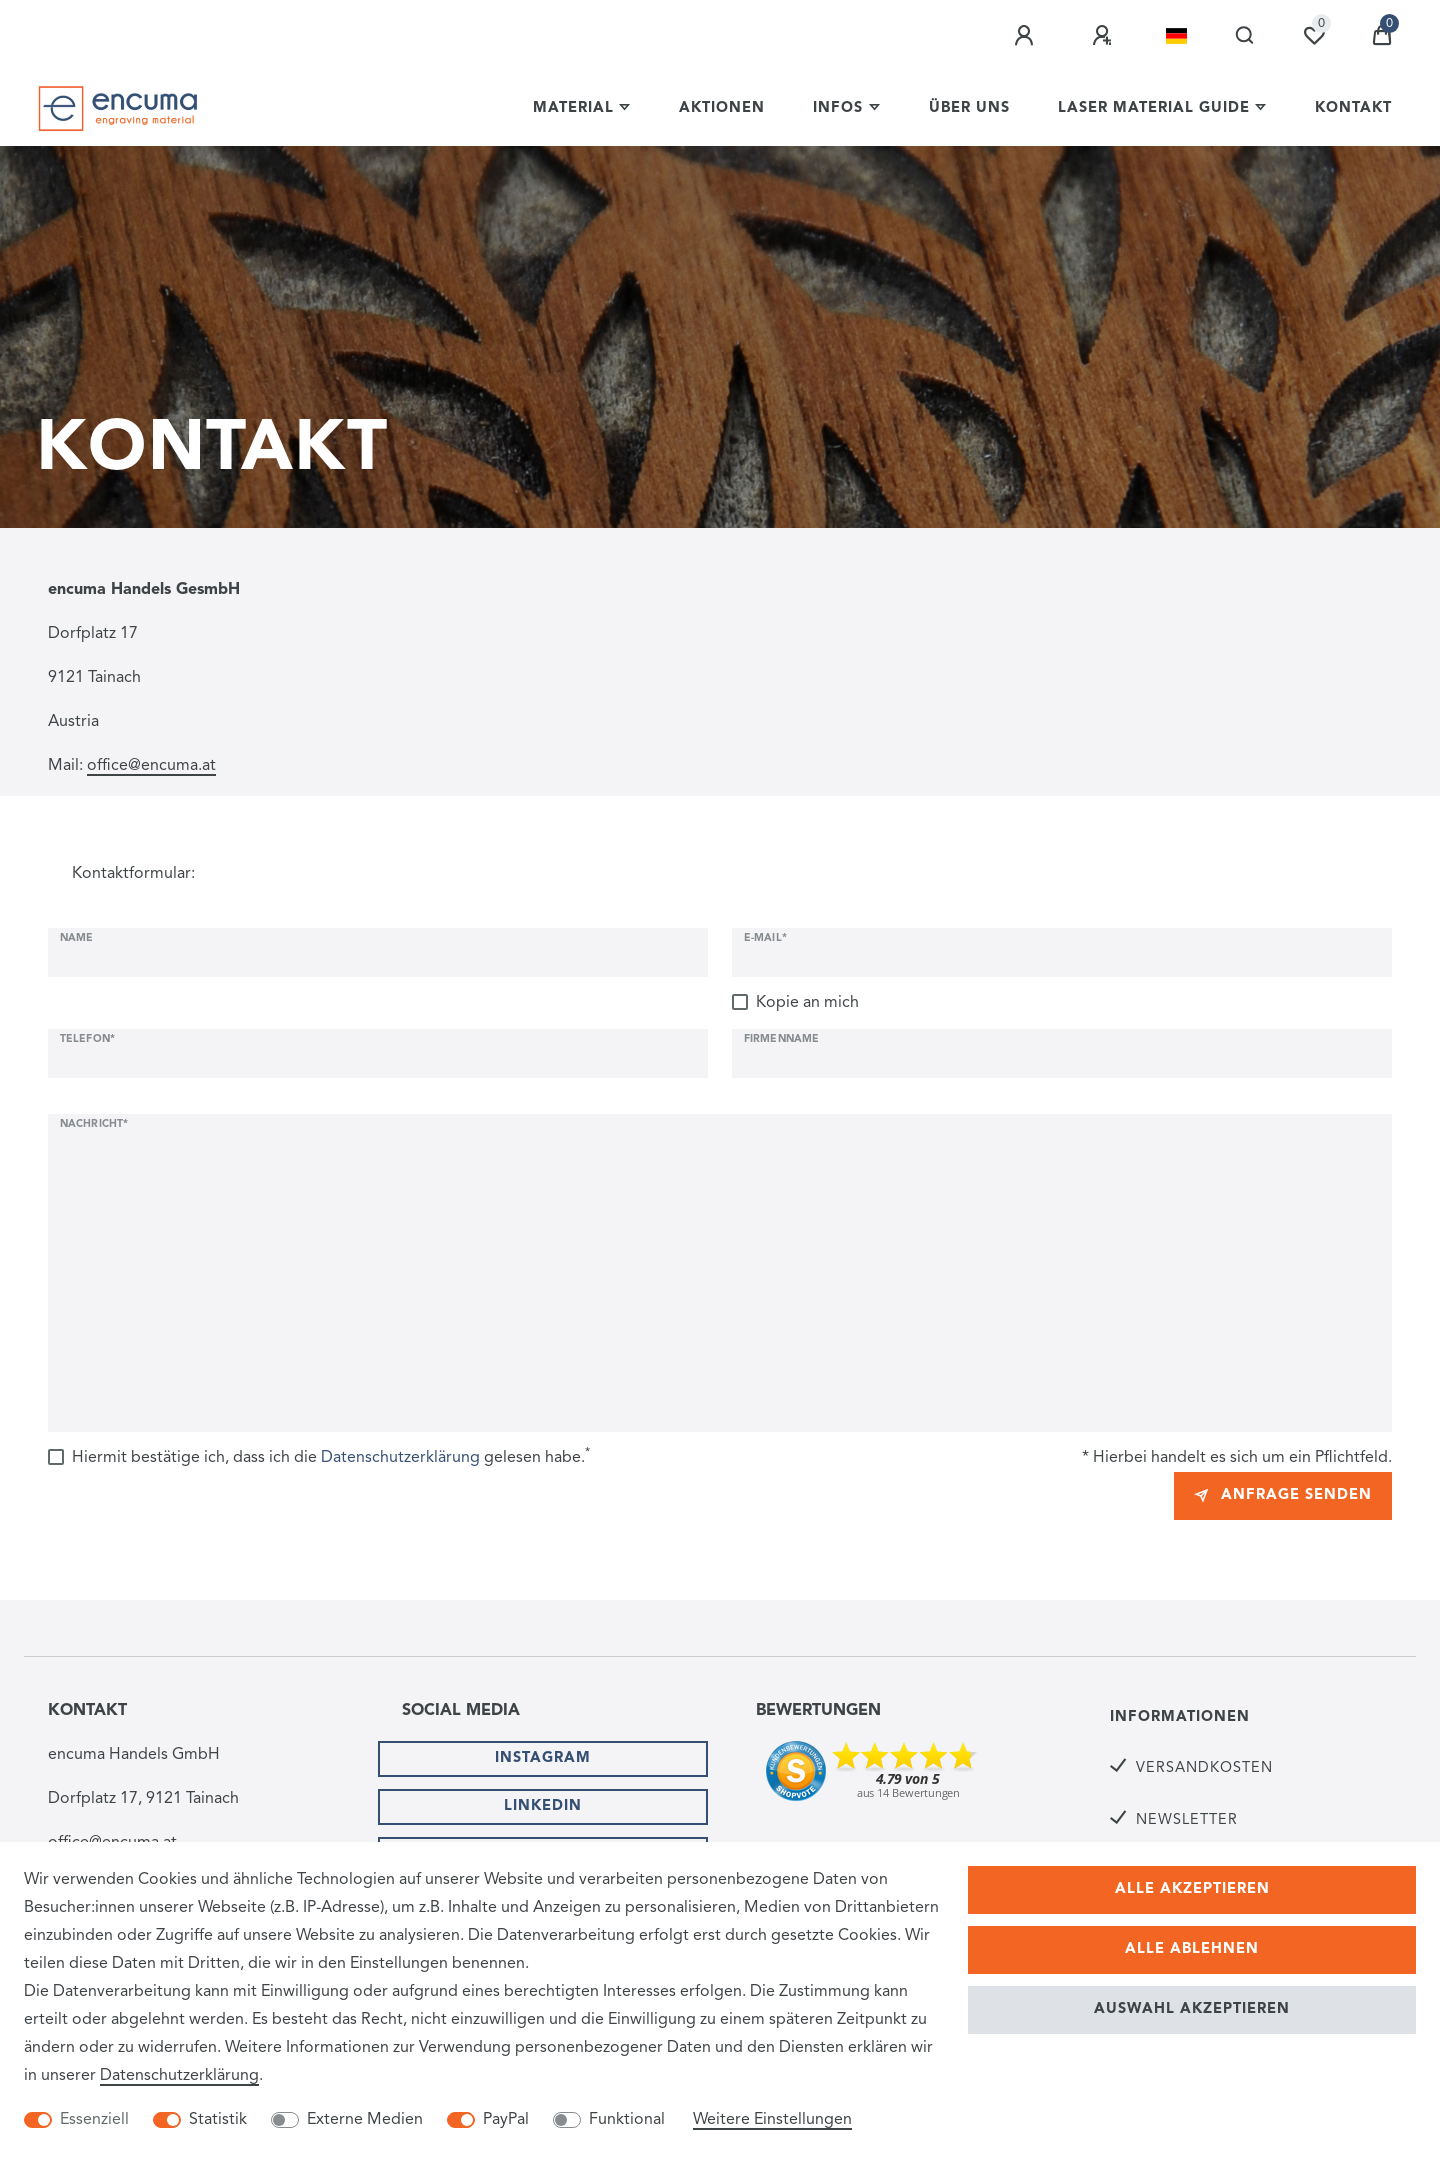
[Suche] (1245, 36)
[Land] (1176, 36)
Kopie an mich (807, 1003)
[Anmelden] (1027, 36)
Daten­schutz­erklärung (179, 2076)
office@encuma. (144, 766)
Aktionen (722, 108)
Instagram (543, 1758)
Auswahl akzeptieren (1192, 2009)
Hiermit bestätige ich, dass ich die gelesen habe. (331, 1456)
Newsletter (1187, 1820)
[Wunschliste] (1314, 36)
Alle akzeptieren (1192, 1889)
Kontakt (1353, 108)
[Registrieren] (1105, 36)
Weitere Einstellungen (772, 2120)
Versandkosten (1204, 1768)
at (209, 766)
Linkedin (543, 1806)
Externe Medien (365, 2120)
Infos (838, 108)
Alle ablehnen (1192, 1949)
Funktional (627, 2120)
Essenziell (94, 2120)
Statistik (218, 2120)
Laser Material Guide (1154, 108)
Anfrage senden (1283, 1496)
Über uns (969, 108)
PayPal (506, 2120)
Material (573, 108)
